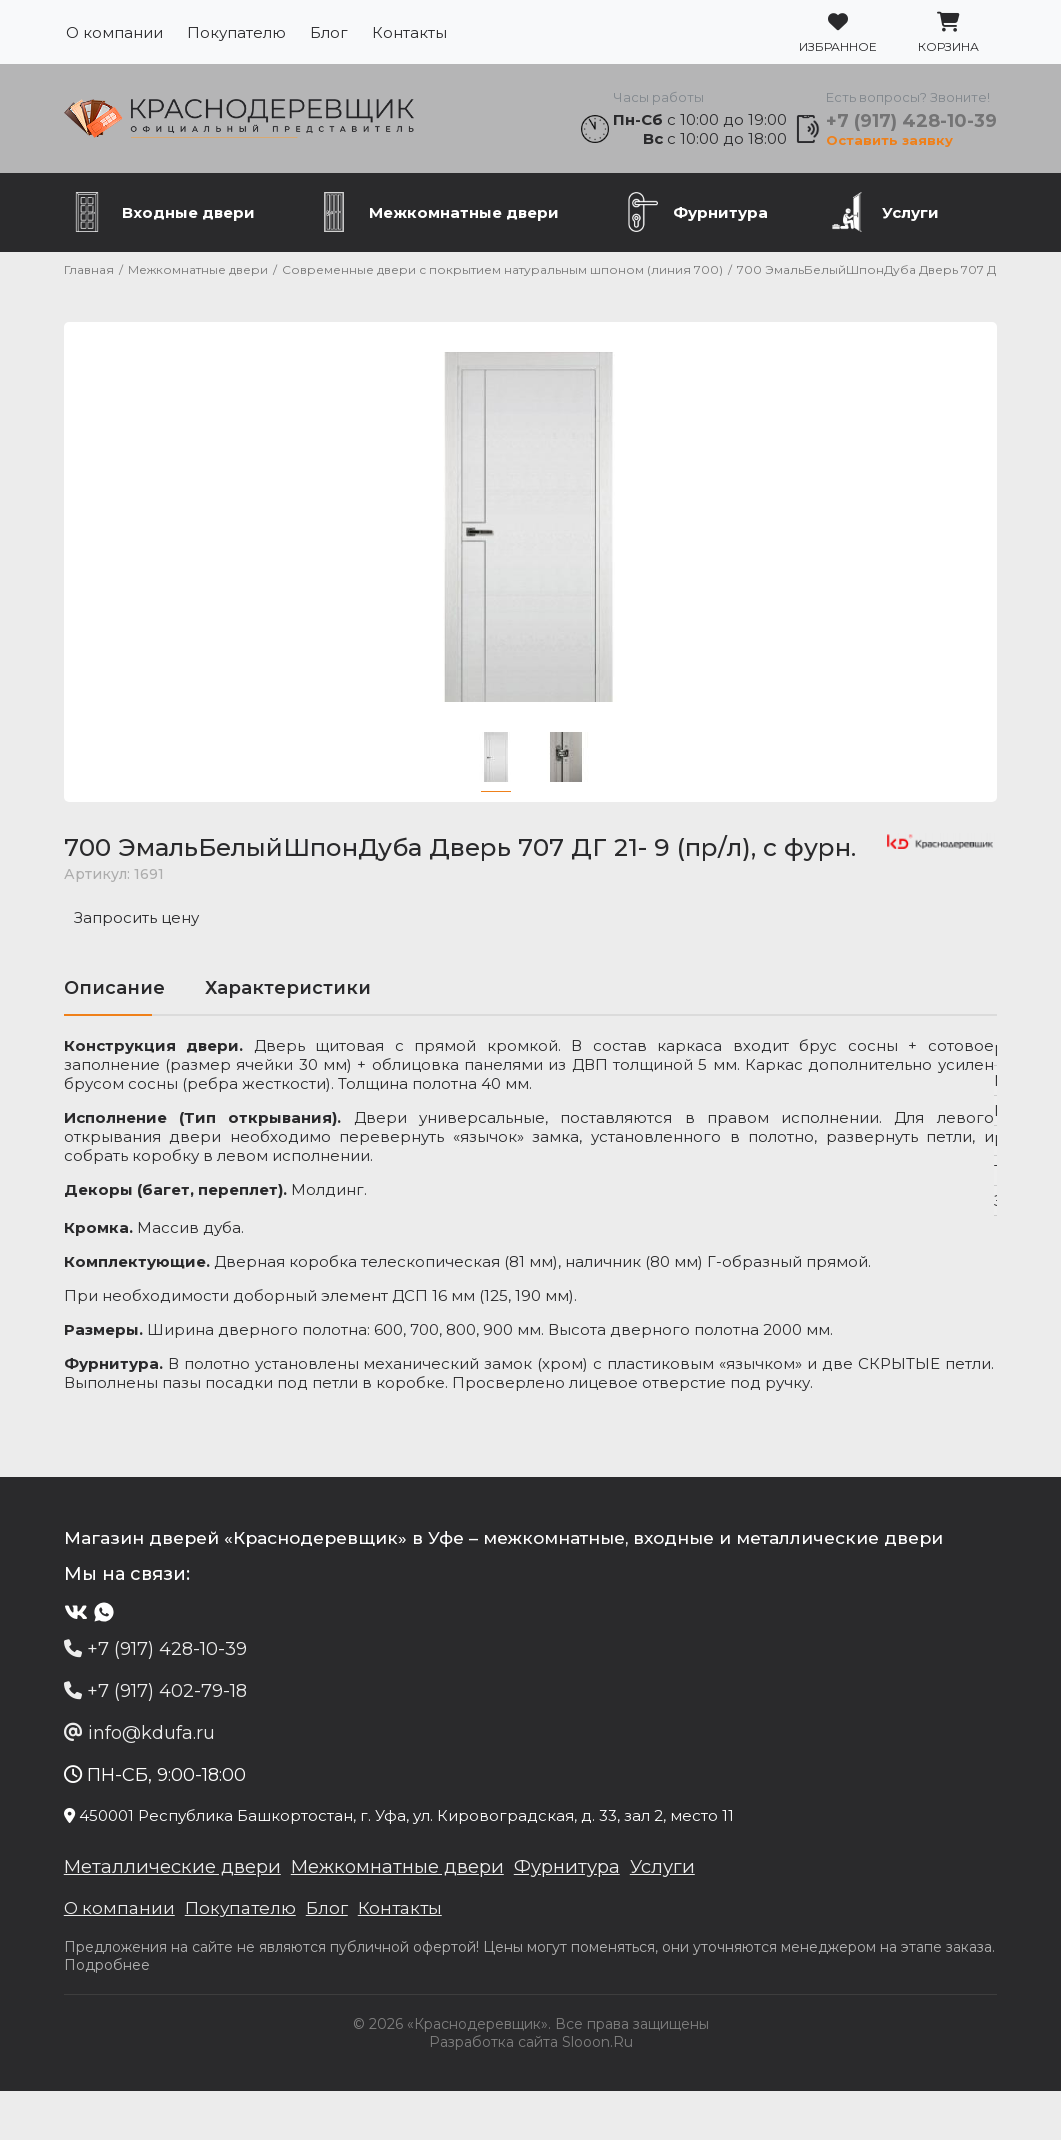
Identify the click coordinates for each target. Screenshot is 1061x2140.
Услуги (910, 222)
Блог (329, 32)
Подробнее (162, 2014)
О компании (114, 32)
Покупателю (236, 32)
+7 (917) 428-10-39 (910, 126)
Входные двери (188, 222)
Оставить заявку (888, 145)
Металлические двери (179, 1913)
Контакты (409, 32)
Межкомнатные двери (464, 222)
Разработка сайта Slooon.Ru (531, 2091)
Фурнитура (720, 222)
